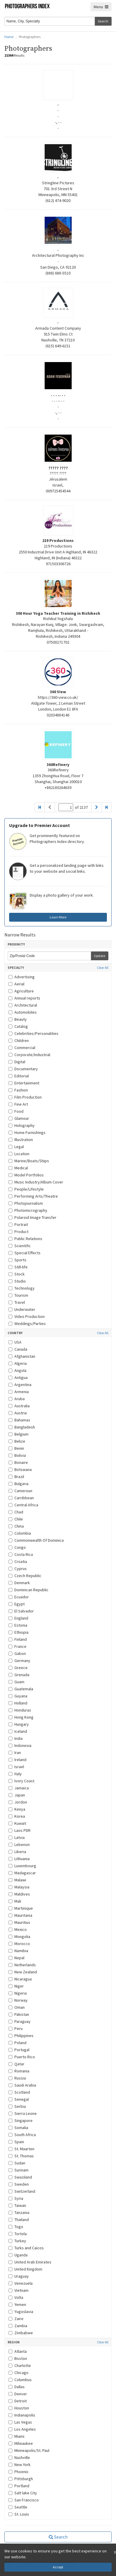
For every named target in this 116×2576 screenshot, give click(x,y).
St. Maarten (21, 2148)
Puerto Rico (22, 2056)
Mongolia (19, 1936)
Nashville (19, 2457)
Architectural (23, 1005)
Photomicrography (28, 1210)
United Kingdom (25, 2269)
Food (16, 1111)
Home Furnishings (27, 1132)
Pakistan (19, 2014)
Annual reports (24, 998)
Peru (16, 2028)
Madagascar (22, 1872)
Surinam (18, 2170)
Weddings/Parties (27, 1323)
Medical (18, 1168)
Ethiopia (18, 1632)
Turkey (17, 2240)
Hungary (19, 1724)
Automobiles (23, 1012)
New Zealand (23, 1972)
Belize (17, 1441)
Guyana (18, 1696)
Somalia (18, 2127)
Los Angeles (22, 2429)
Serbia (17, 2106)
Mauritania (20, 1915)
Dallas (17, 2386)
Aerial (16, 984)
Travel (17, 1302)
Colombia (20, 1533)
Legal (16, 1146)
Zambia (18, 2325)
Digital (17, 1061)
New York (20, 2464)
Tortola (18, 2233)
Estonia (18, 1625)
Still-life (18, 1267)
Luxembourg (22, 1865)
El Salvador (21, 1611)
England (18, 1618)
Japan (17, 1795)
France (17, 1646)
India (16, 1738)
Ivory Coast (21, 1780)
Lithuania (19, 1858)
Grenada (19, 1674)
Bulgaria (18, 1483)
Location (19, 1153)
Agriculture (21, 991)
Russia (17, 2078)
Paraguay (20, 2021)
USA (15, 1342)
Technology (22, 1288)
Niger (16, 1986)
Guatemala (21, 1688)
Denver (18, 2393)
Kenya (17, 1809)
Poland (17, 2042)
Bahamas (19, 1420)
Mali (15, 1901)
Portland (19, 2485)
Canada (18, 1349)
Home (9, 36)
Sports (17, 1259)
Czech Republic (25, 1575)
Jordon (18, 1802)
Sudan (17, 2163)
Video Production (27, 1316)
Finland (18, 1639)
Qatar (16, 2064)
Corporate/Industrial (29, 1054)
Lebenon (19, 1844)
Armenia (19, 1391)
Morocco (19, 1943)
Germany (19, 1660)
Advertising (22, 976)
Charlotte (20, 2365)
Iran (15, 1752)
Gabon (17, 1653)
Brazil (16, 1476)
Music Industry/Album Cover (36, 1182)
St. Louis (19, 2514)
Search (103, 21)
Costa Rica (21, 1554)
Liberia (17, 1851)
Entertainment (24, 1083)
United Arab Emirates (30, 2262)
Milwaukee (21, 2443)
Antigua (18, 1377)
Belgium (18, 1434)
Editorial (19, 1076)
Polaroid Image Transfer (32, 1217)
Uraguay (19, 2276)
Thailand (19, 2219)
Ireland (17, 1759)
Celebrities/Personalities (33, 1033)
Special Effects (25, 1252)
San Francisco (24, 2500)
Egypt (17, 1604)
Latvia (17, 1837)
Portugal (19, 2049)
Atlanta (18, 2351)
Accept (58, 2567)
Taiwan (17, 2205)
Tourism (18, 1295)
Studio (17, 1281)
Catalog (18, 1026)
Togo (16, 2226)
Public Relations (25, 1238)
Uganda (18, 2255)
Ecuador (19, 1596)
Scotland (19, 2092)
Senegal (19, 2099)
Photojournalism (26, 1203)
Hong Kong (21, 1717)
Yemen (17, 2304)
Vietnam (18, 2290)
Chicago (18, 2372)
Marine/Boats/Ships (29, 1160)
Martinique (21, 1908)
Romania (19, 2071)
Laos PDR (20, 1830)
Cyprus (18, 1568)
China (16, 1526)
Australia (19, 1405)
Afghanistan (22, 1356)
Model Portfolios (26, 1175)
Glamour (19, 1118)
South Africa (22, 2134)
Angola (17, 1370)
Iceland (18, 1731)
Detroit (18, 2401)
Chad (16, 1512)
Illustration (21, 1139)
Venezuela (21, 2283)
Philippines (21, 2035)
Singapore (21, 2120)
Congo (17, 1547)
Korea (17, 1816)
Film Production (25, 1097)
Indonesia (20, 1745)
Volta (16, 2297)
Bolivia (17, 1455)
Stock (17, 1274)
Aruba (17, 1398)
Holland (18, 1703)
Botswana (20, 1469)
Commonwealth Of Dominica (36, 1540)
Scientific (20, 1245)
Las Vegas (20, 2422)
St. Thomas (21, 2156)
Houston (19, 2408)
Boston (18, 2358)
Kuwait (17, 1823)
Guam (16, 1681)
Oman (17, 2007)
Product (18, 1231)
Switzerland (22, 2191)
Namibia (18, 1950)
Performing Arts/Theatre (33, 1196)
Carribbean (21, 1497)
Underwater (22, 1309)
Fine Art (18, 1104)
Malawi (17, 1880)
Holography (22, 1125)
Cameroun (20, 1490)
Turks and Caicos (26, 2247)
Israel (16, 1766)
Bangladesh (22, 1427)
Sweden (19, 2184)
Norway (18, 2000)
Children (19, 1040)
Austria (18, 1413)
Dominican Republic (28, 1589)
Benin (16, 1448)
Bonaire (18, 1462)
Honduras (20, 1710)
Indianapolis (22, 2415)
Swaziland (20, 2177)
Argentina (20, 1384)
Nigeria (18, 1993)
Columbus (20, 2379)
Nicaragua (20, 1979)
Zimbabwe (21, 2332)
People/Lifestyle (26, 1189)
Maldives (19, 1894)
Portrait (18, 1224)
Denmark (19, 1582)
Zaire (16, 2318)
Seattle (18, 2507)
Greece (18, 1667)
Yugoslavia (21, 2311)
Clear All (102, 967)
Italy (15, 1773)
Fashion (18, 1090)
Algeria (18, 1363)
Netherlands (22, 1964)
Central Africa (23, 1505)
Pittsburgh (21, 2478)
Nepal (16, 1957)
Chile (16, 1519)
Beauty (18, 1019)
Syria (16, 2198)
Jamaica (19, 1788)
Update (99, 956)
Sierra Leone (23, 2113)
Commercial (22, 1047)
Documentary (23, 1068)
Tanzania (19, 2212)
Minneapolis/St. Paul (29, 2450)
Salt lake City (23, 2493)
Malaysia (19, 1887)
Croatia (18, 1561)
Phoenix (18, 2471)
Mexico (18, 1929)
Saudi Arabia (22, 2085)
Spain (16, 2141)
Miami (16, 2436)
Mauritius (19, 1922)
